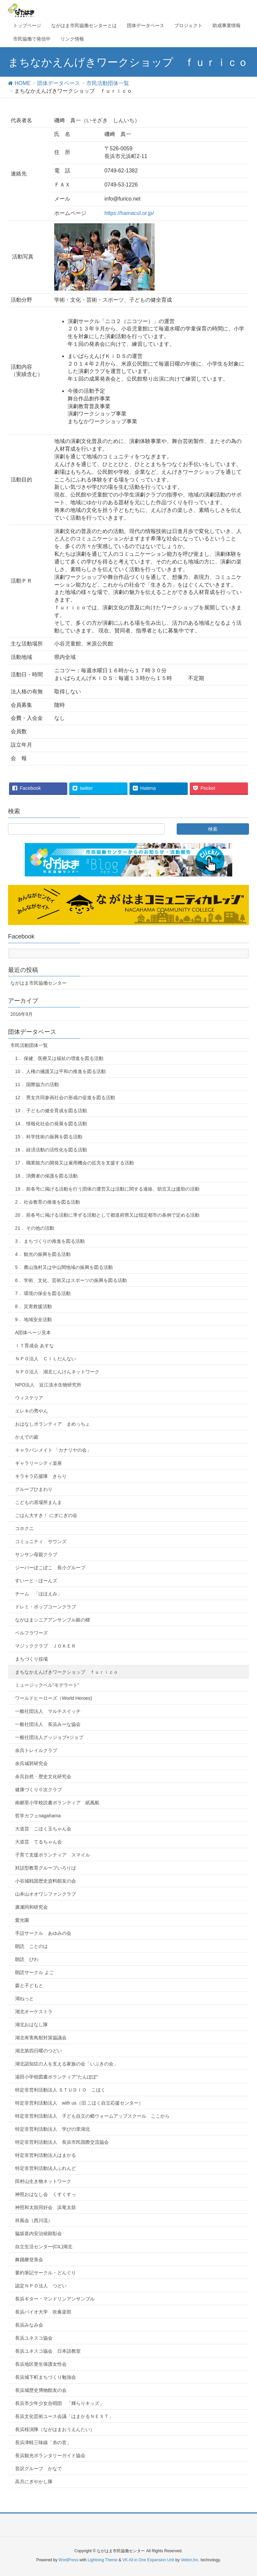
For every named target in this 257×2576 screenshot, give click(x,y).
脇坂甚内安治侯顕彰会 (38, 2233)
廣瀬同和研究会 (31, 1907)
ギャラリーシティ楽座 (38, 1463)
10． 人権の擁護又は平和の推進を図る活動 (60, 1071)
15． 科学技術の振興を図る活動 (48, 1136)
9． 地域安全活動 (33, 1319)
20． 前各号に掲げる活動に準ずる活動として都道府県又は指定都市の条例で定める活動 (107, 1215)
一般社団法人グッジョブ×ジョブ (49, 1737)
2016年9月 (21, 1014)
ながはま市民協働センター (38, 983)
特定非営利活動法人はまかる (45, 2155)
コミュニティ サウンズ (41, 1541)
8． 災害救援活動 (33, 1306)
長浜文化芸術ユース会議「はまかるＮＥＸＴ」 (64, 2416)
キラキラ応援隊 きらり (41, 1476)
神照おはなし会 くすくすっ (45, 2194)
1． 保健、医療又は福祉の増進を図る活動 (59, 1058)
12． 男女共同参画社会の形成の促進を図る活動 (65, 1097)
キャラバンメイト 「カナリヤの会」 (53, 1450)
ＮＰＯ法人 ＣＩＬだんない (45, 1358)
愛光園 (22, 1920)
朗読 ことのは (31, 1946)
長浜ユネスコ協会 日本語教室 (48, 2351)
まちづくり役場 (31, 1659)
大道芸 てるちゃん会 (38, 1841)
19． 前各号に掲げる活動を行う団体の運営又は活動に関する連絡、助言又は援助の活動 (107, 1189)
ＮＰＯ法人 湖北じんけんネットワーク (57, 1371)
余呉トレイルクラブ (36, 1750)
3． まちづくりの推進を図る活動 (50, 1241)
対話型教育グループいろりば (45, 1868)
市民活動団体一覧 (29, 1045)
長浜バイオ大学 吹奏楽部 (43, 2312)
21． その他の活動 (34, 1228)
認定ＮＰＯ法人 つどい (41, 2285)
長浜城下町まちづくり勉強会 (45, 2377)
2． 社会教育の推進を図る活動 (47, 1202)
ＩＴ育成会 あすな (34, 1345)
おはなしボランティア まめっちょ (52, 1424)
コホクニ (24, 1528)
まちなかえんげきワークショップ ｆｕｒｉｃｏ (66, 1672)
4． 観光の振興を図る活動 (43, 1254)
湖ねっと (24, 1998)
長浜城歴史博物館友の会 (41, 2390)
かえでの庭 (26, 1437)
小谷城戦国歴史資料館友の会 (45, 1881)
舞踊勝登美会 (29, 2259)
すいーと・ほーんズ (36, 1580)
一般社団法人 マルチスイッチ (48, 1711)
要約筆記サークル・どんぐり (45, 2272)
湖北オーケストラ (34, 2011)
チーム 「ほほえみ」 (38, 1593)
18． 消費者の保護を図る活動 (46, 1176)
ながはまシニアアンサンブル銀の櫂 (52, 1619)
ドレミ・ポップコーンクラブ (45, 1606)
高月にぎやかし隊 (34, 2481)
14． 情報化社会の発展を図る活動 (51, 1123)
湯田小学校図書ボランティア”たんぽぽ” (56, 2076)
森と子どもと (29, 1985)
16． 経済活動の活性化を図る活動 (51, 1149)
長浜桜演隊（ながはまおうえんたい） (55, 2429)
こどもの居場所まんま (38, 1502)
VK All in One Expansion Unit (148, 2560)
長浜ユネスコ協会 (34, 2338)
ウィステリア (29, 1397)
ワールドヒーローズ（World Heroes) (53, 1698)
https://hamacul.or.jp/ (129, 213)
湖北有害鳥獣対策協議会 (41, 2037)
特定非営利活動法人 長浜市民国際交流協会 (62, 2142)
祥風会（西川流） (34, 2220)
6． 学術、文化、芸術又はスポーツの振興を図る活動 (71, 1280)
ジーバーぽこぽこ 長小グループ (50, 1567)
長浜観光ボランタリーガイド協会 (50, 2455)
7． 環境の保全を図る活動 (43, 1293)
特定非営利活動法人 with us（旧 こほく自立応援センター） (79, 2103)
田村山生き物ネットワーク (43, 2181)
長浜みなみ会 (29, 2325)
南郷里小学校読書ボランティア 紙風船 (57, 1802)
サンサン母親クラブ (36, 1554)
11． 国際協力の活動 (37, 1084)
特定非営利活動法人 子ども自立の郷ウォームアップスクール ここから (92, 2116)
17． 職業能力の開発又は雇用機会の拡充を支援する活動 (74, 1162)
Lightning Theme (102, 2560)
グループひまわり (34, 1489)
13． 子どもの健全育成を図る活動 (51, 1110)
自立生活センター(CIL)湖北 (43, 2246)
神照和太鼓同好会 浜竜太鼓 (45, 2207)
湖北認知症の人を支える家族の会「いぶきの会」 (66, 2063)
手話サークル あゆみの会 (43, 1933)
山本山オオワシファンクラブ (45, 1894)
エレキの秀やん (31, 1411)
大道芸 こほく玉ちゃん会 (43, 1828)
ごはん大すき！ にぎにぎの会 (46, 1515)
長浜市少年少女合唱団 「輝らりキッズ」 (59, 2403)
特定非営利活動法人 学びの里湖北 (52, 2129)
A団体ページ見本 (33, 1332)
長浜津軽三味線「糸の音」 (43, 2442)
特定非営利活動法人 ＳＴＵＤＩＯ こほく (60, 2090)
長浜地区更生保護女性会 (41, 2364)
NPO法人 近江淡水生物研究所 (48, 1384)
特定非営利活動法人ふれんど (45, 2168)
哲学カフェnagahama (38, 1815)
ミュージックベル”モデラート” (47, 1685)
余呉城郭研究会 (31, 1763)
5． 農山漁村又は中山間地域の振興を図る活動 (64, 1267)
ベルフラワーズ (31, 1633)
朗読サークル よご (34, 1972)
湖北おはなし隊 (31, 2024)
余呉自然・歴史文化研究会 (43, 1776)
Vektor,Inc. (190, 2560)
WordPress (68, 2560)
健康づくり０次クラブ (38, 1789)
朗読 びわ (26, 1959)
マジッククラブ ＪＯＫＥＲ (45, 1646)
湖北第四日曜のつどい (38, 2050)
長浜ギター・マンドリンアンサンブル (55, 2298)
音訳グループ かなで (38, 2468)
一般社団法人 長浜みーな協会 (48, 1724)
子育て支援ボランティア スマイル (52, 1855)
